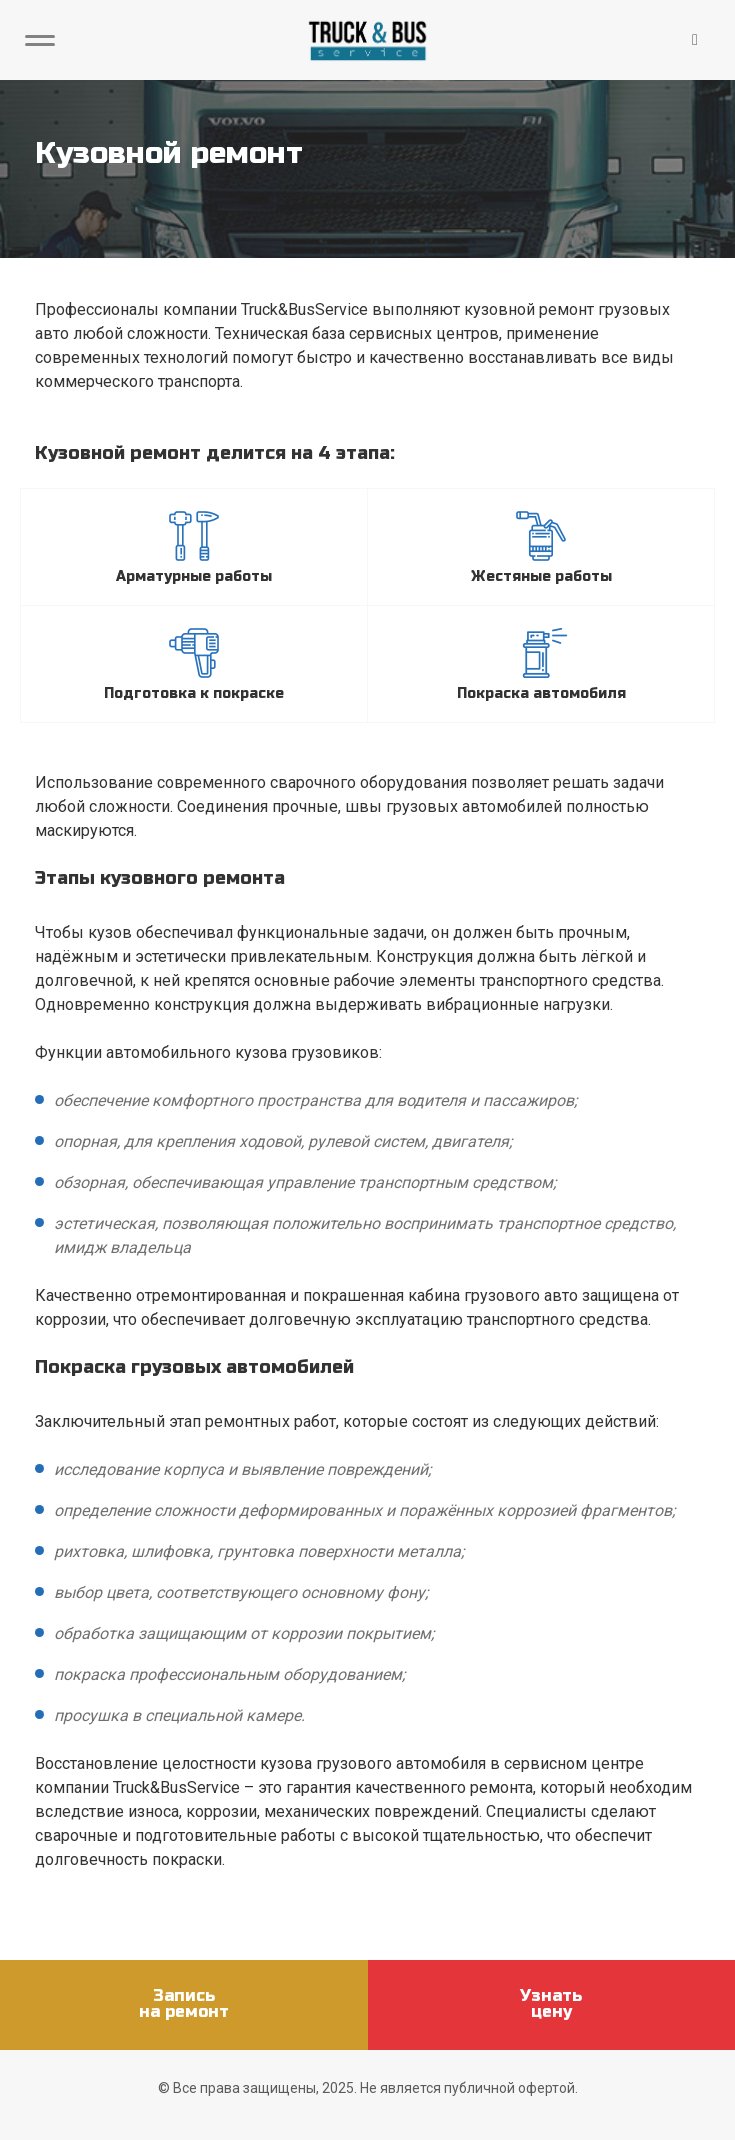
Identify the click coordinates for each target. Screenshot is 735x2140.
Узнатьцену (551, 2003)
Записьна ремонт (184, 2003)
